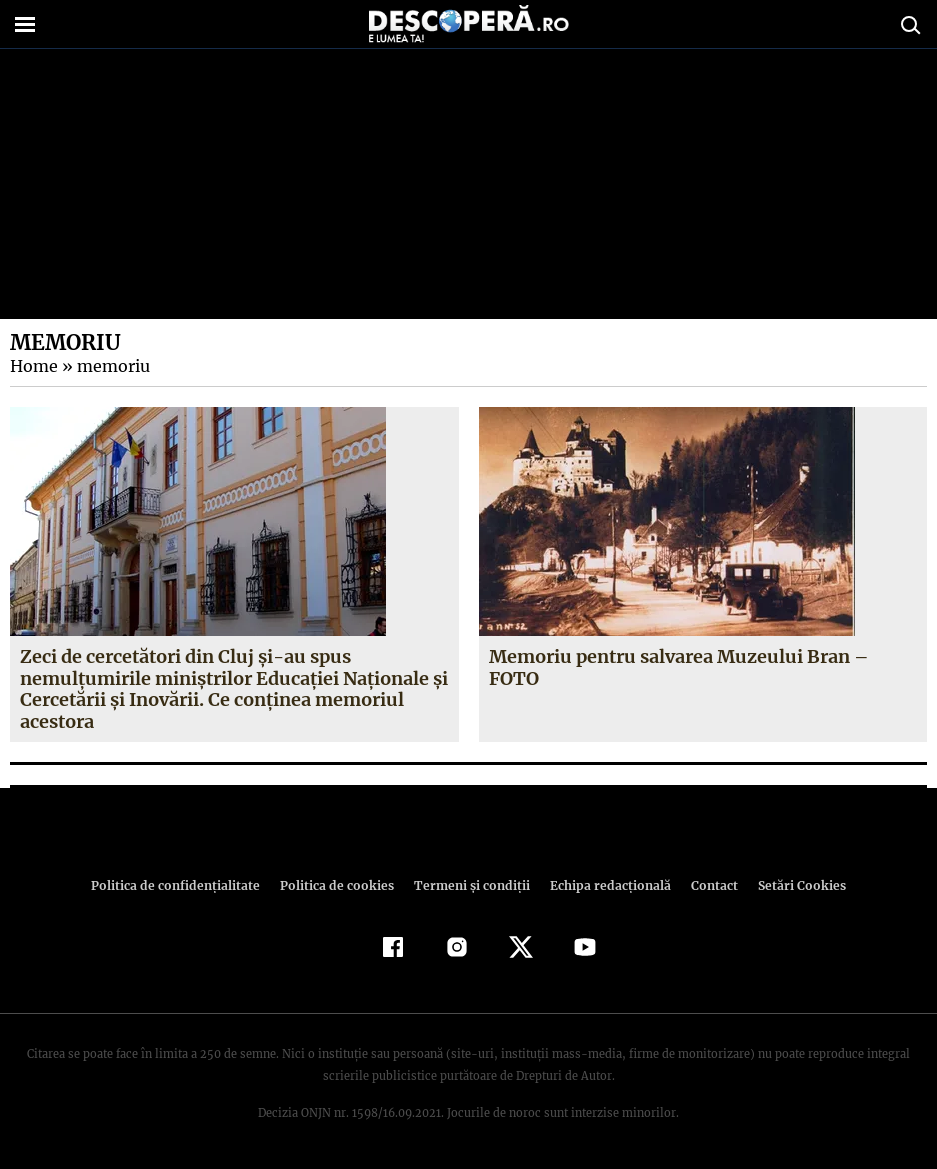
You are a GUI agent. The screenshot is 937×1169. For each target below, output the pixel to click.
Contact (707, 885)
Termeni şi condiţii (470, 885)
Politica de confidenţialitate (185, 885)
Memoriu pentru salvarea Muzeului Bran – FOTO (679, 667)
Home (33, 366)
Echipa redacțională (605, 885)
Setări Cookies (792, 885)
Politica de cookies (340, 885)
